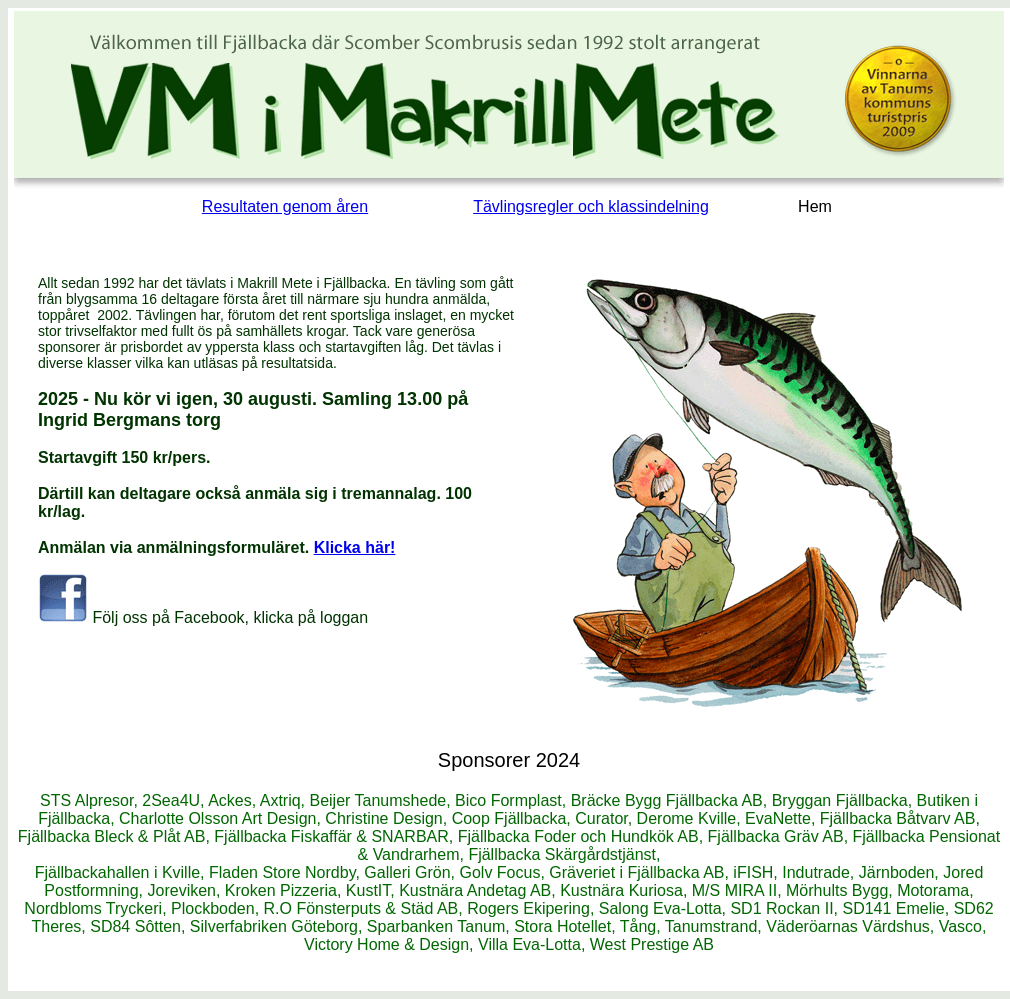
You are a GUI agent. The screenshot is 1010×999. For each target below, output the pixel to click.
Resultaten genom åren (285, 206)
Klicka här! (355, 547)
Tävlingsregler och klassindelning (591, 206)
